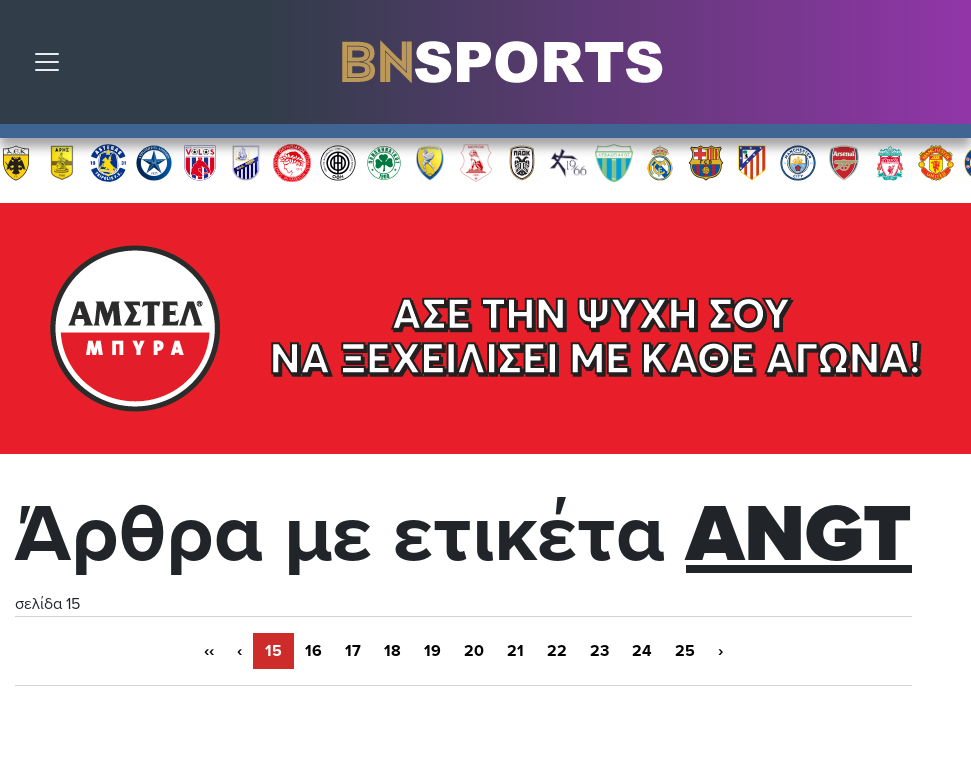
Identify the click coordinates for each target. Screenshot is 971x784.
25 (685, 651)
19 (432, 651)
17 (353, 651)
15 (273, 651)
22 (557, 651)
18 (392, 651)
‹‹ (209, 651)
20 (474, 651)
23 (599, 651)
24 (642, 651)
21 (515, 651)
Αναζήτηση (941, 67)
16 (313, 651)
